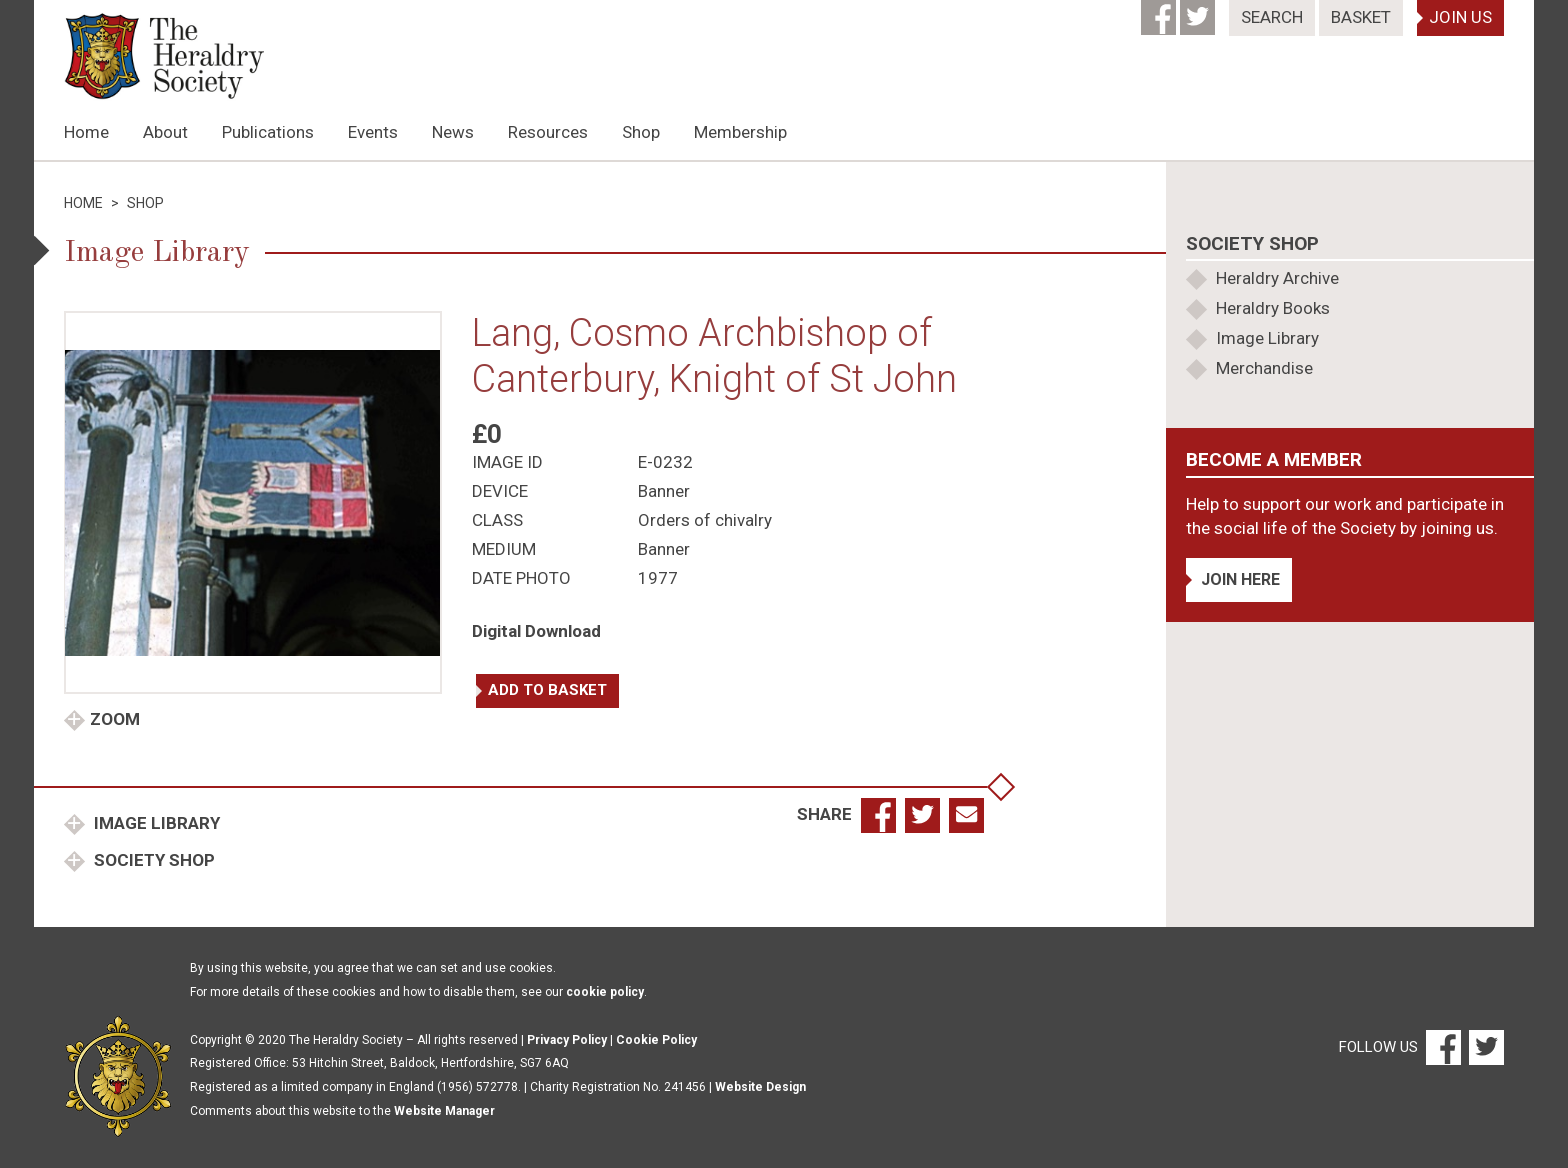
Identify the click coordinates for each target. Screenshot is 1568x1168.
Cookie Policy (656, 1040)
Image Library (155, 823)
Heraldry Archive (1277, 278)
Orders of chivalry (705, 520)
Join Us (1460, 17)
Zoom (115, 719)
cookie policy (605, 992)
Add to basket (547, 690)
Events (373, 132)
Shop (641, 132)
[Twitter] (1199, 11)
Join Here (1240, 579)
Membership (740, 132)
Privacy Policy (567, 1040)
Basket (1361, 17)
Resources (548, 132)
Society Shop (152, 860)
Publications (268, 132)
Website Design (760, 1087)
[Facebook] (1160, 11)
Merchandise (1264, 368)
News (453, 132)
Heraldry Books (1273, 308)
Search (1272, 17)
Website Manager (444, 1111)
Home (86, 132)
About (165, 132)
